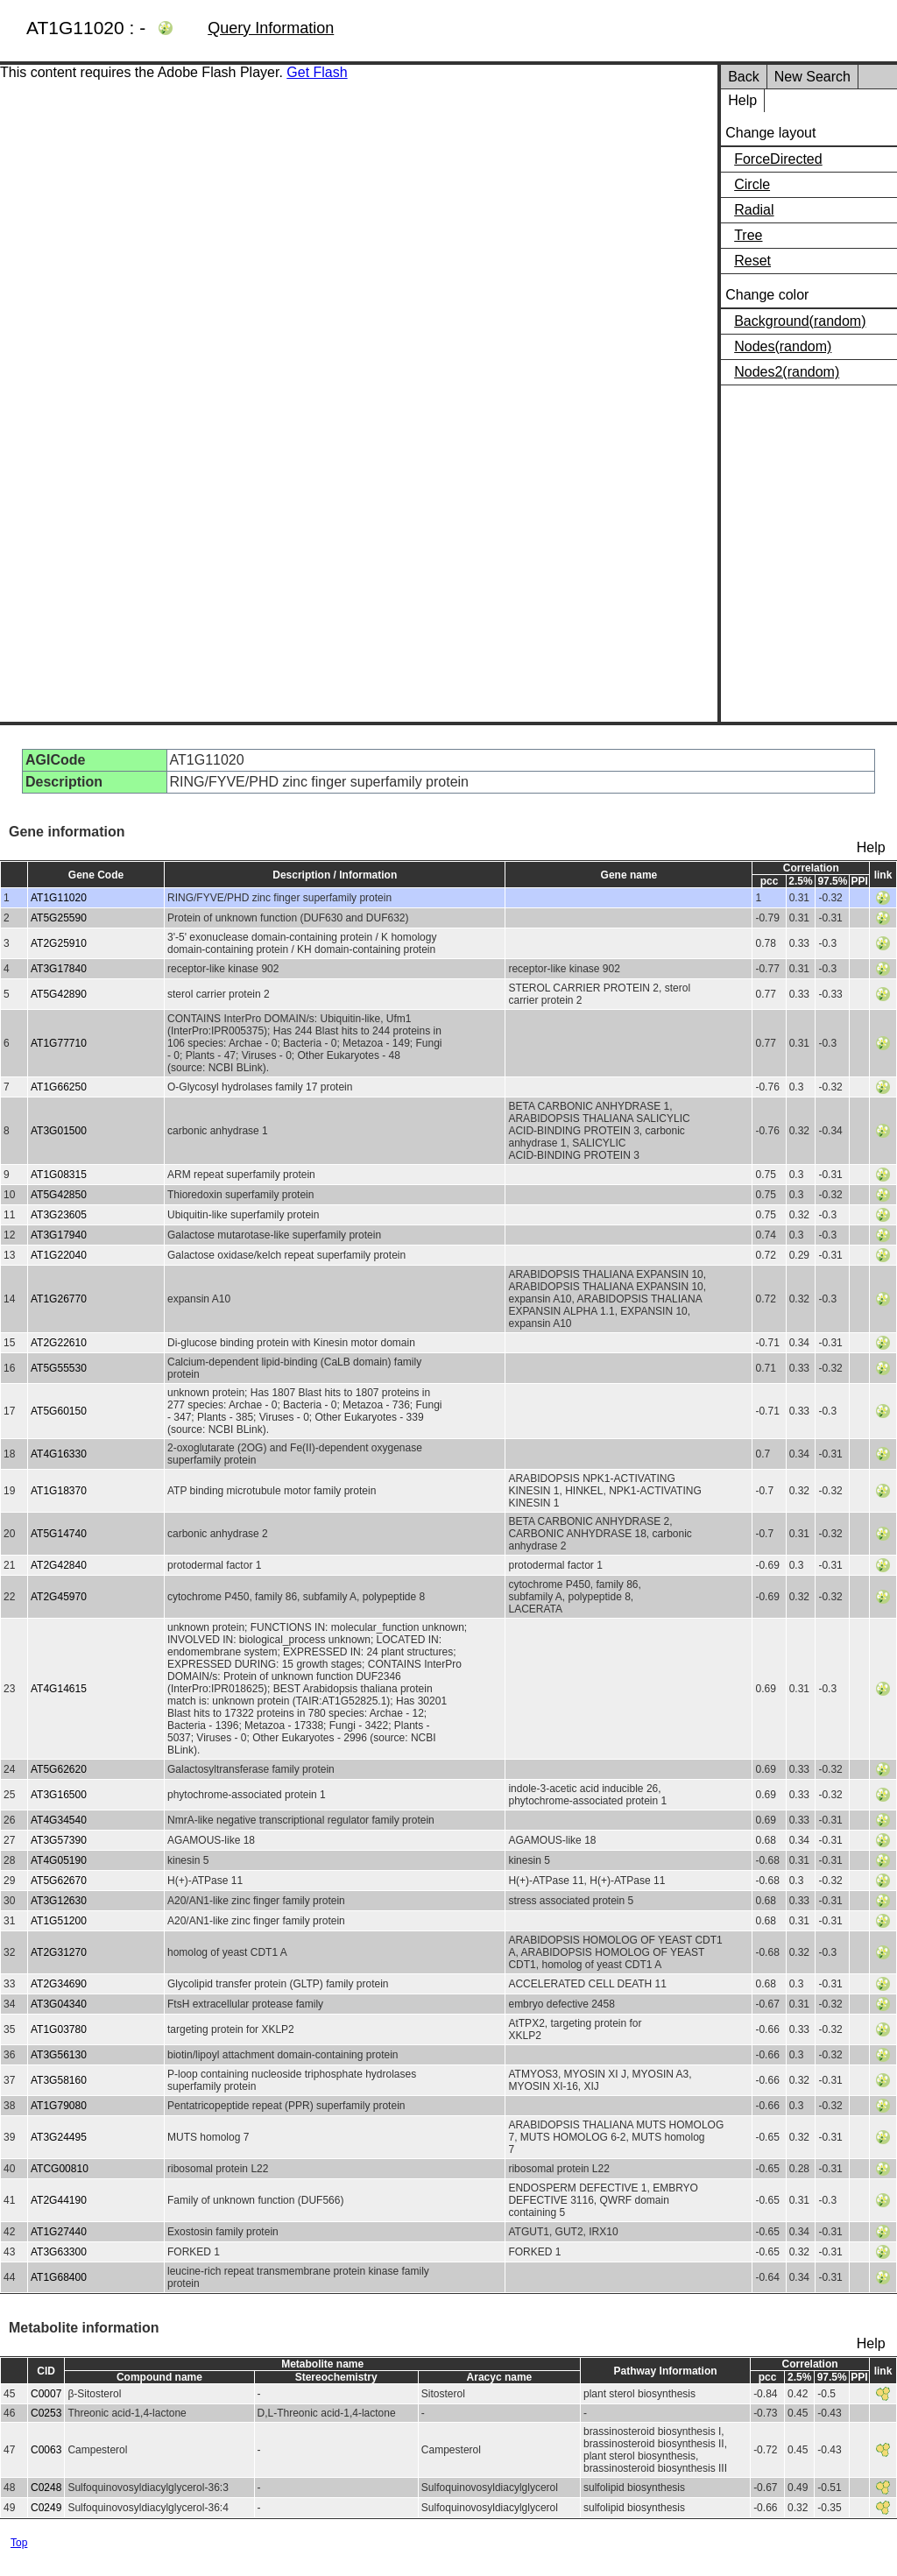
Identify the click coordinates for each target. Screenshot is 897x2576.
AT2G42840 (59, 1565)
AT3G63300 (59, 2252)
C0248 (46, 2487)
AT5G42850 (59, 1195)
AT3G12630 (59, 1901)
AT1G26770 (59, 1299)
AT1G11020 (59, 898)
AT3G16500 (59, 1795)
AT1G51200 (59, 1921)
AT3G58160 (59, 2080)
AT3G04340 (59, 2004)
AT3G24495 (59, 2137)
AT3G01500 (59, 1131)
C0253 (46, 2413)
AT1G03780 (59, 2029)
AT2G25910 (59, 943)
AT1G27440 (59, 2232)
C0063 (46, 2450)
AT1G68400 (59, 2277)
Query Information (271, 28)
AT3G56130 (59, 2055)
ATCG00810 (59, 2169)
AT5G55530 (59, 1368)
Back (743, 76)
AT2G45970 (59, 1597)
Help (742, 100)
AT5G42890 (59, 994)
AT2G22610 (59, 1343)
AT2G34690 (59, 1984)
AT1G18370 (59, 1491)
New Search (812, 76)
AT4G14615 (59, 1689)
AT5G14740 (59, 1534)
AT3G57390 (59, 1840)
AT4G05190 (59, 1860)
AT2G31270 (59, 1952)
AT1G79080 (59, 2106)
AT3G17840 (59, 969)
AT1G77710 (59, 1043)
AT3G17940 (59, 1235)
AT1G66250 (59, 1087)
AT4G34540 (59, 1820)
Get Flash (316, 72)
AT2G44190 (59, 2200)
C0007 (46, 2394)
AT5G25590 (59, 918)
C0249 (46, 2508)
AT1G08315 (59, 1174)
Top (19, 2543)
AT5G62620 (59, 1769)
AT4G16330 (59, 1454)
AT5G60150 (59, 1411)
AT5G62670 (59, 1880)
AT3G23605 (59, 1215)
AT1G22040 (59, 1255)
